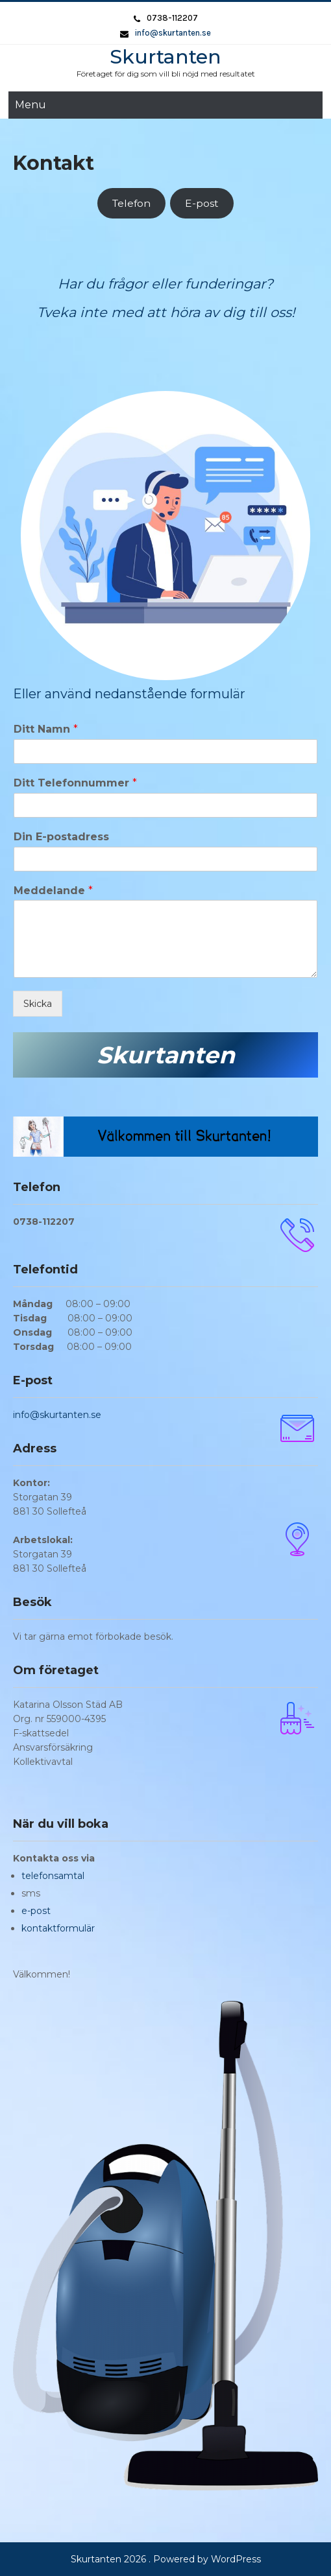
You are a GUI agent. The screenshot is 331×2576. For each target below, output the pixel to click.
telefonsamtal (52, 1876)
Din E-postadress (61, 837)
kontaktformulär (58, 1928)
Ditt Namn (46, 729)
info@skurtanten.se (173, 33)
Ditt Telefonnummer (75, 783)
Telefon (131, 203)
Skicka (37, 1004)
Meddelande (53, 890)
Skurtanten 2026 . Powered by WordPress (166, 2559)
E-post (202, 203)
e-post (36, 1911)
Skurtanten (165, 57)
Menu (30, 105)
